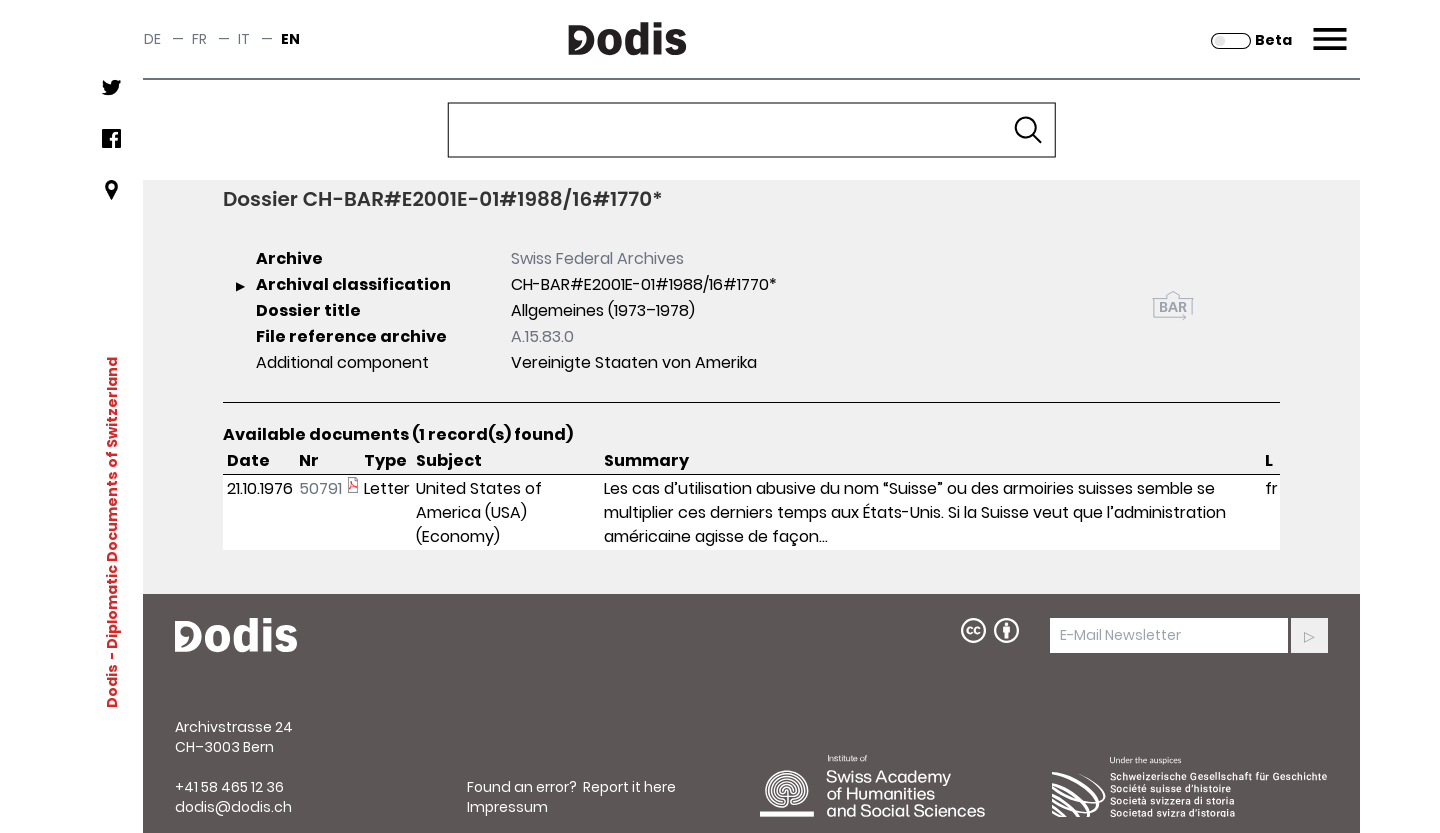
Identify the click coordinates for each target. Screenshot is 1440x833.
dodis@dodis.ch (233, 807)
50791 (320, 488)
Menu (1327, 27)
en (290, 39)
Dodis (112, 686)
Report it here (629, 787)
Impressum (507, 807)
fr (199, 39)
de (152, 39)
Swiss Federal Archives (597, 258)
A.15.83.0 (542, 336)
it (244, 39)
